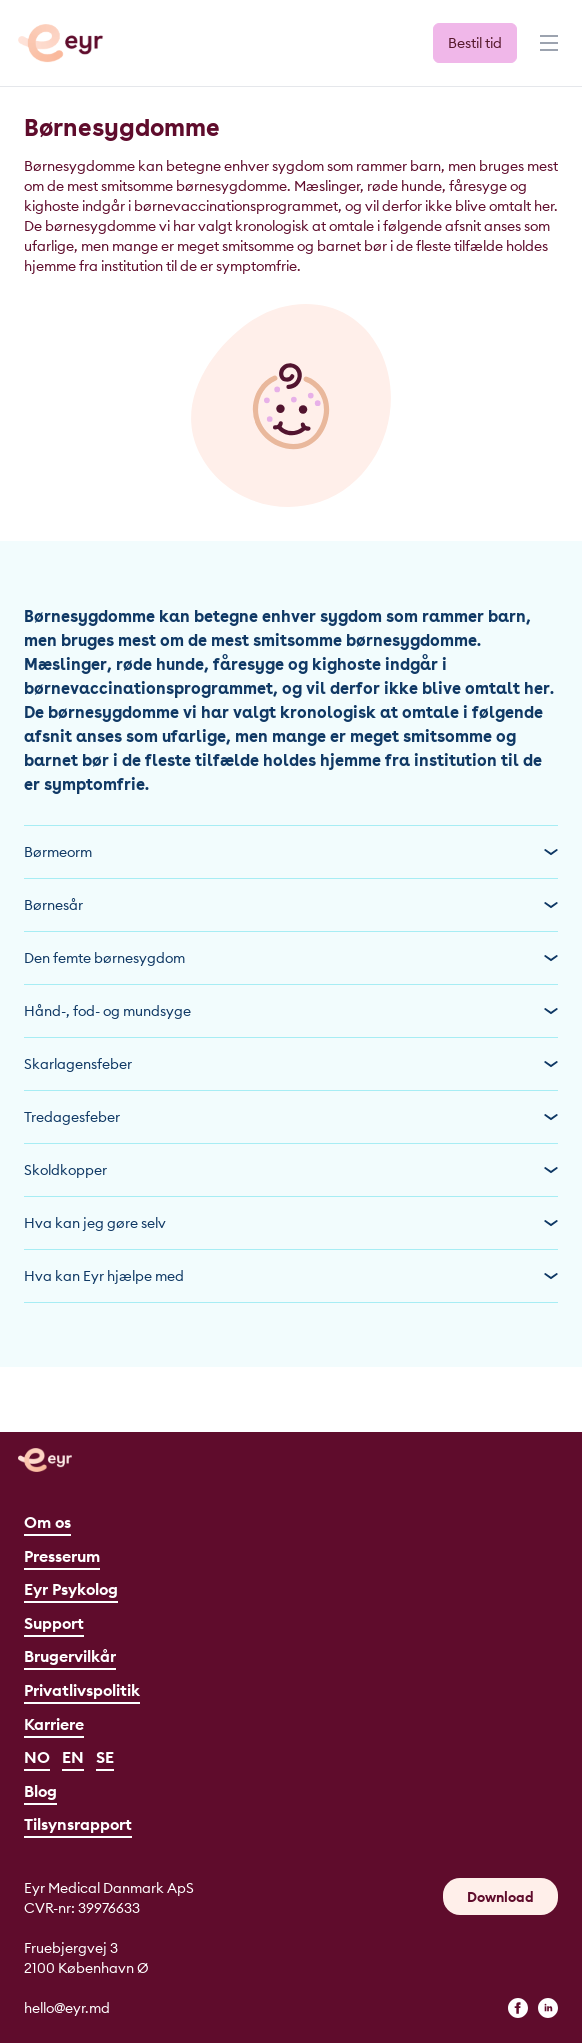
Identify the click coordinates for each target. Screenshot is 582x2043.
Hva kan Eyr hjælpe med (291, 1276)
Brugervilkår (70, 1656)
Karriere (54, 1724)
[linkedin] (548, 2008)
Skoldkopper (291, 1170)
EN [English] (73, 1757)
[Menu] (547, 52)
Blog (40, 1791)
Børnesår (291, 905)
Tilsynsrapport (78, 1824)
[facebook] (518, 2008)
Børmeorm (291, 852)
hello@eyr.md (67, 2008)
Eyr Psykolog (71, 1589)
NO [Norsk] (37, 1757)
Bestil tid (475, 43)
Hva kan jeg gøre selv (291, 1223)
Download (500, 1897)
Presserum (62, 1556)
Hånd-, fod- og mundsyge (291, 1011)
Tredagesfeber (291, 1117)
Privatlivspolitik (82, 1690)
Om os (47, 1522)
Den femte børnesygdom (291, 958)
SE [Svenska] (105, 1757)
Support (54, 1623)
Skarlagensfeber (291, 1064)
